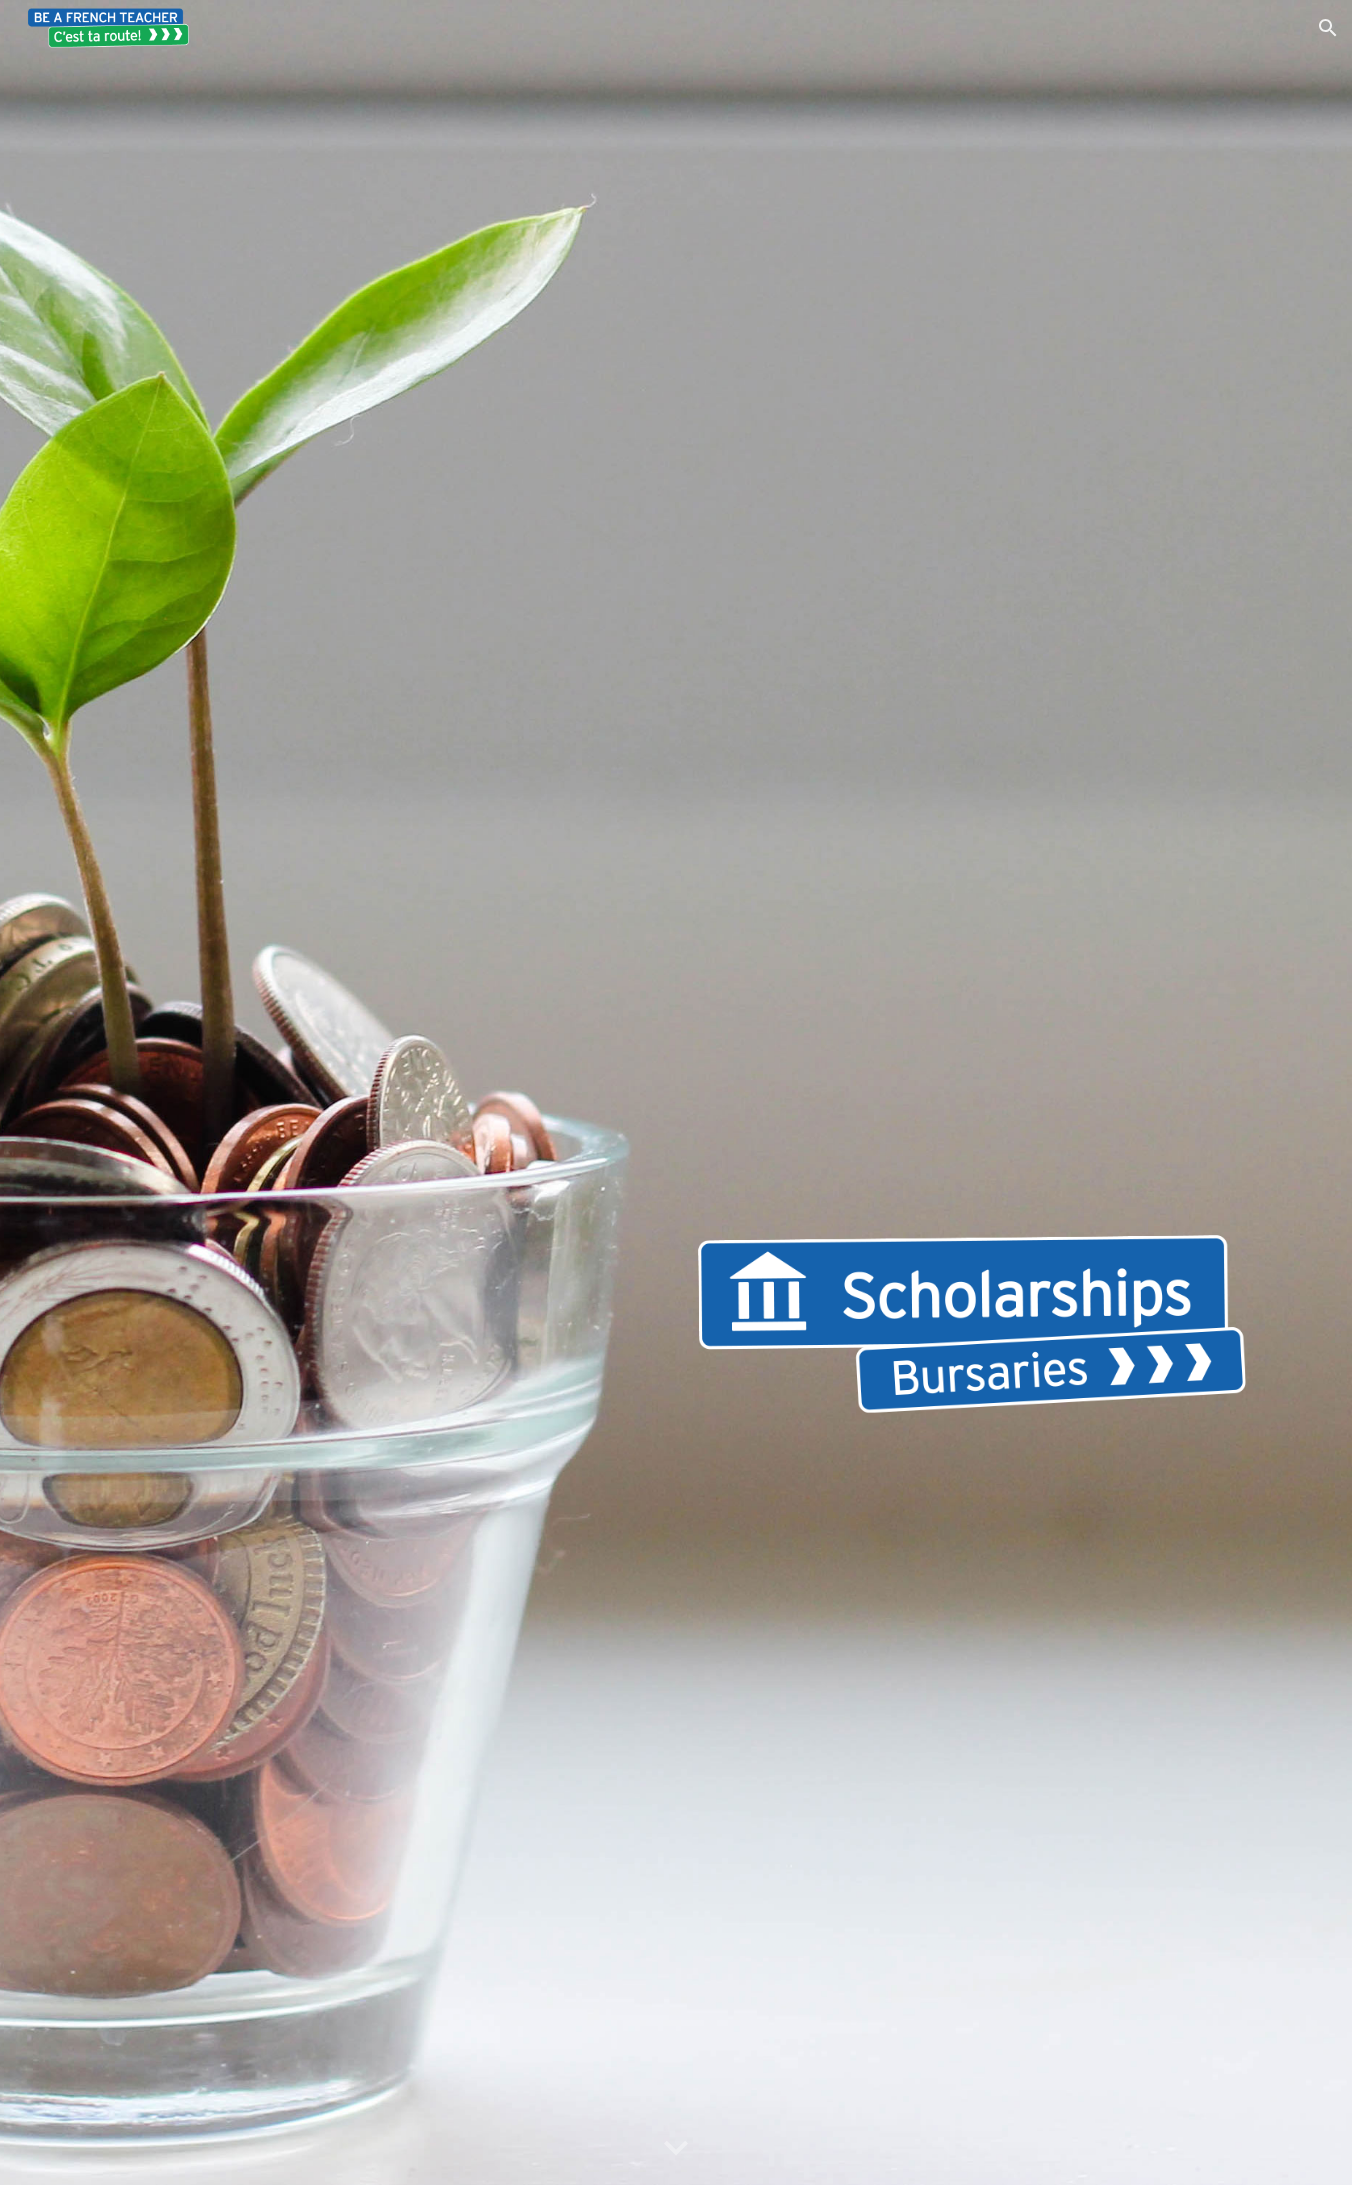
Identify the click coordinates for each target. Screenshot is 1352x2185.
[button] (1328, 28)
